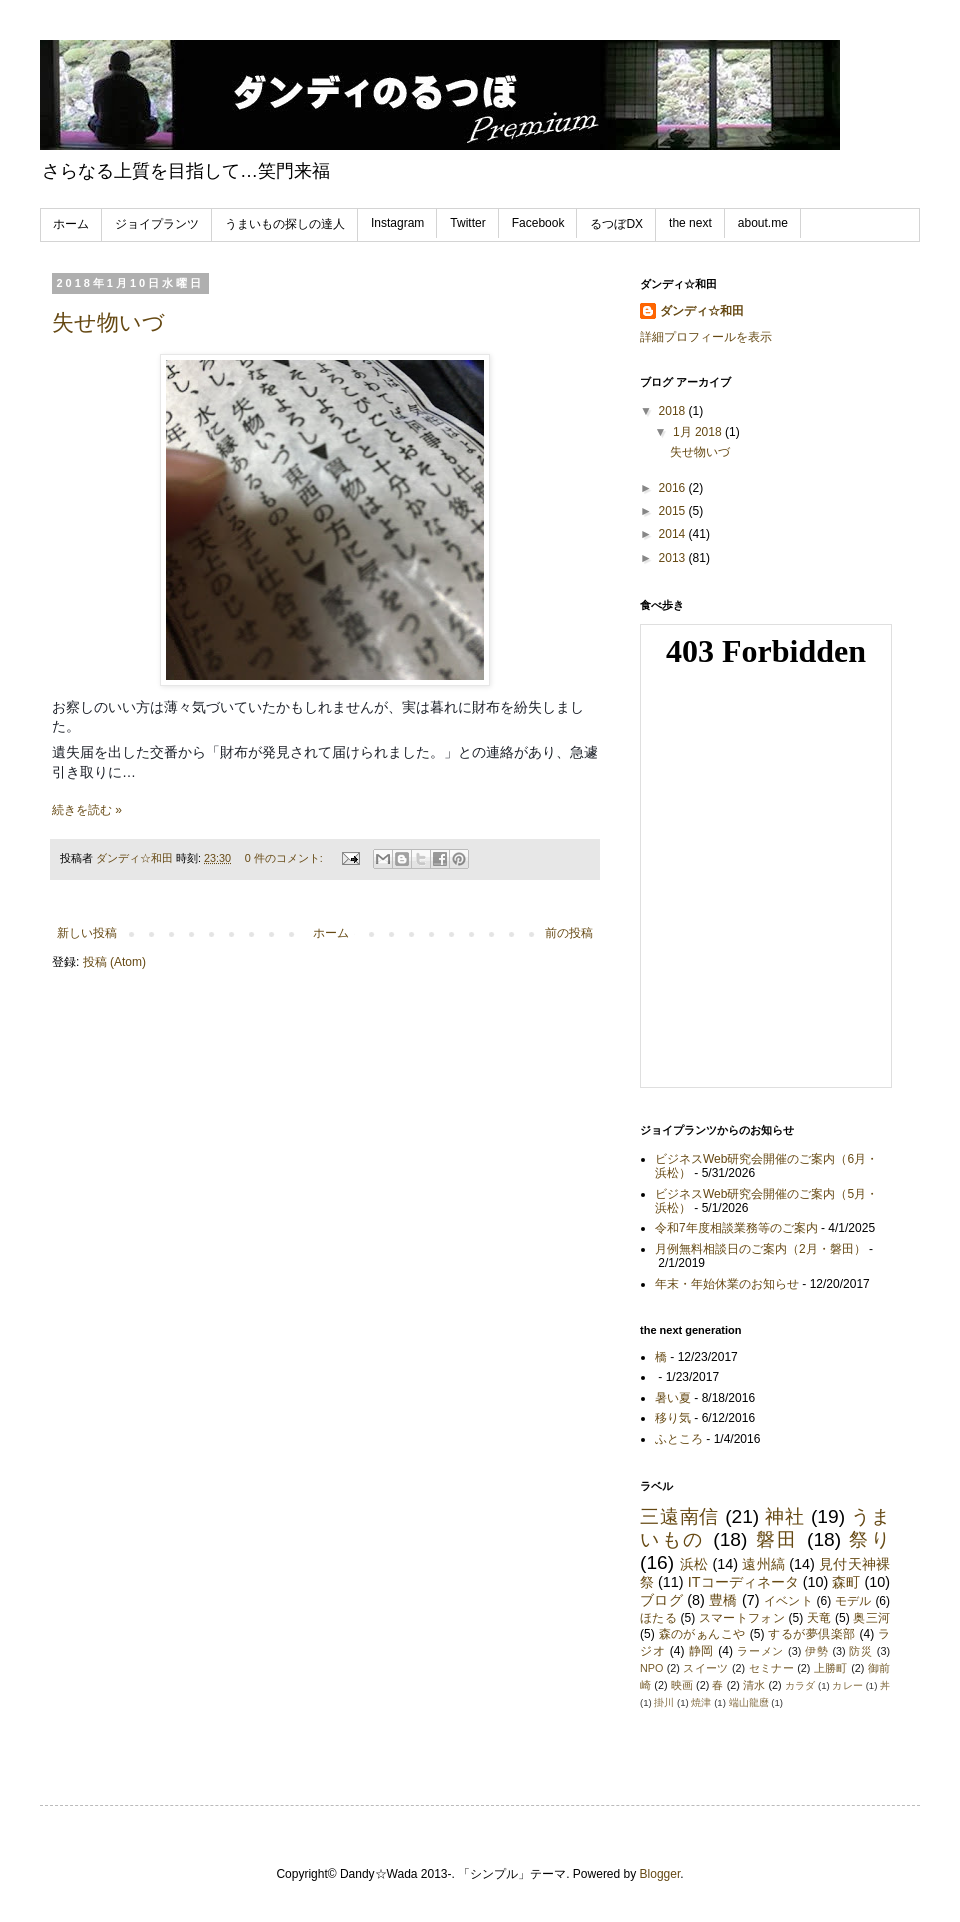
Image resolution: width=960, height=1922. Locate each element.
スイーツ (705, 1668)
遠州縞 (763, 1564)
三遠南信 (679, 1516)
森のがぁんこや (702, 1634)
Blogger (660, 1874)
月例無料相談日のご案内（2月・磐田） (760, 1249)
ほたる (658, 1618)
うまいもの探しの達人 (285, 224)
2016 (674, 488)
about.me (763, 223)
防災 (861, 1651)
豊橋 (723, 1600)
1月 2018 (699, 432)
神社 (785, 1516)
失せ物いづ (108, 322)
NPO (651, 1668)
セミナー (771, 1668)
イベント (788, 1601)
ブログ (661, 1600)
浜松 (694, 1564)
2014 (674, 534)
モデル (853, 1601)
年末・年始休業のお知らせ (727, 1284)
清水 (754, 1685)
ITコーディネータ (743, 1582)
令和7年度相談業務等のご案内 (736, 1228)
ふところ (679, 1439)
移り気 (673, 1418)
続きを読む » (87, 810)
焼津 (701, 1702)
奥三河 (871, 1618)
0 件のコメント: (285, 858)
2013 (674, 558)
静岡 (702, 1651)
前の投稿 (569, 933)
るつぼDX (616, 224)
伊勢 (817, 1651)
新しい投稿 (87, 933)
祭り (869, 1539)
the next (690, 223)
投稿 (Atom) (114, 962)
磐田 (777, 1539)
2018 (674, 411)
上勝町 (831, 1668)
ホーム (71, 224)
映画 (682, 1685)
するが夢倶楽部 (811, 1634)
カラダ (800, 1685)
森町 (846, 1582)
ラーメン (760, 1651)
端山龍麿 (749, 1702)
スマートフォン (742, 1618)
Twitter (467, 223)
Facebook (538, 223)
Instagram (397, 223)
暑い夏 (673, 1398)
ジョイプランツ (157, 224)
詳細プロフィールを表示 (706, 337)
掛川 (664, 1702)
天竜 (819, 1618)
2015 (674, 511)
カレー (847, 1685)
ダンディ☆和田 (702, 311)
